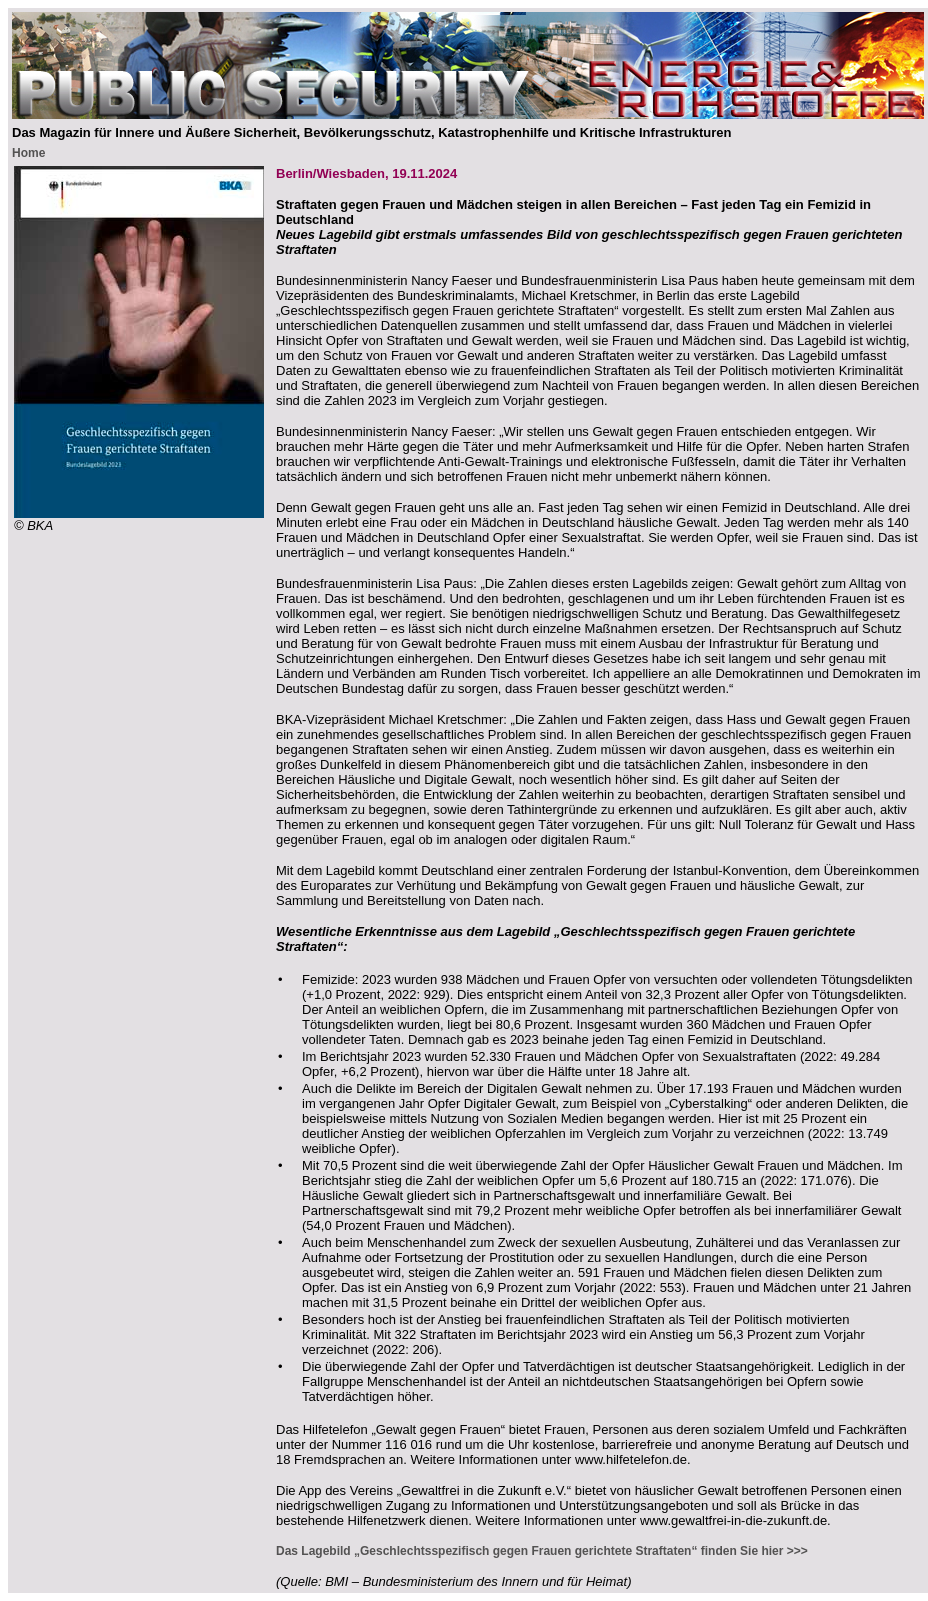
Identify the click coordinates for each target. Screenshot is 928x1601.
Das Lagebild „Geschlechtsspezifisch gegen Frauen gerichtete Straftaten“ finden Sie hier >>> (542, 1551)
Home (28, 153)
